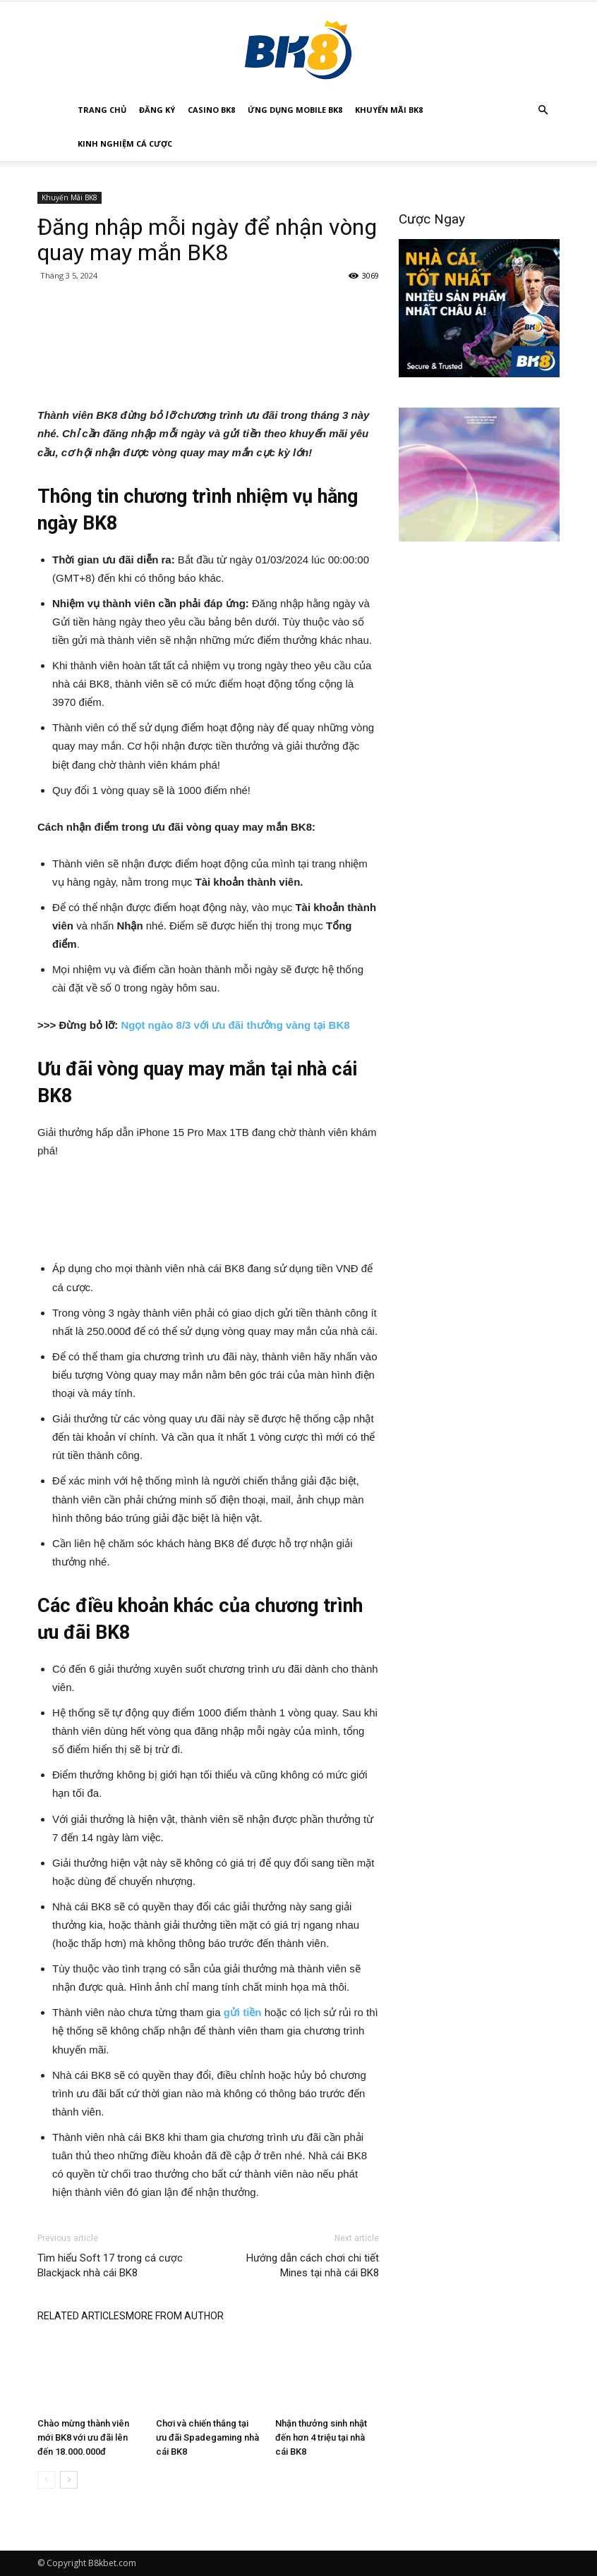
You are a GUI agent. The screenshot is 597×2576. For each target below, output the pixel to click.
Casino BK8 (211, 109)
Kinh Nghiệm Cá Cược (125, 143)
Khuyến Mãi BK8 (389, 109)
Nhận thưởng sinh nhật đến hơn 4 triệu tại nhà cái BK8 (321, 2437)
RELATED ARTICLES (81, 2316)
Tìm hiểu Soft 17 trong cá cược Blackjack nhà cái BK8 (110, 2265)
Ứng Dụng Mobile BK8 (295, 109)
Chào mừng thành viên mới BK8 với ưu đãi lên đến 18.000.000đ (83, 2437)
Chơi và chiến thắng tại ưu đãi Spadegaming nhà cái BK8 (207, 2437)
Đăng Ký (157, 109)
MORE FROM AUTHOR (175, 2316)
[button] (543, 110)
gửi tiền (243, 2012)
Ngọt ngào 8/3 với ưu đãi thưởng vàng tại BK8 (236, 1025)
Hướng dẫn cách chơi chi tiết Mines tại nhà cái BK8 (312, 2265)
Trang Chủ (102, 109)
